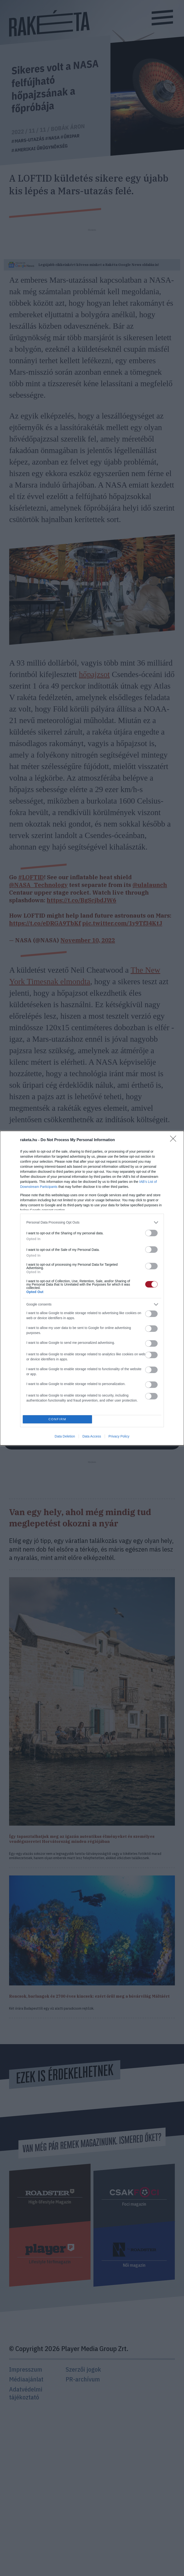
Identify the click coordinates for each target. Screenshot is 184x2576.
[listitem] (92, 1222)
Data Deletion (65, 1436)
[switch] (151, 1233)
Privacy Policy (119, 1436)
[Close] (174, 1140)
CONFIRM (57, 1419)
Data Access (91, 1436)
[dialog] (92, 1288)
